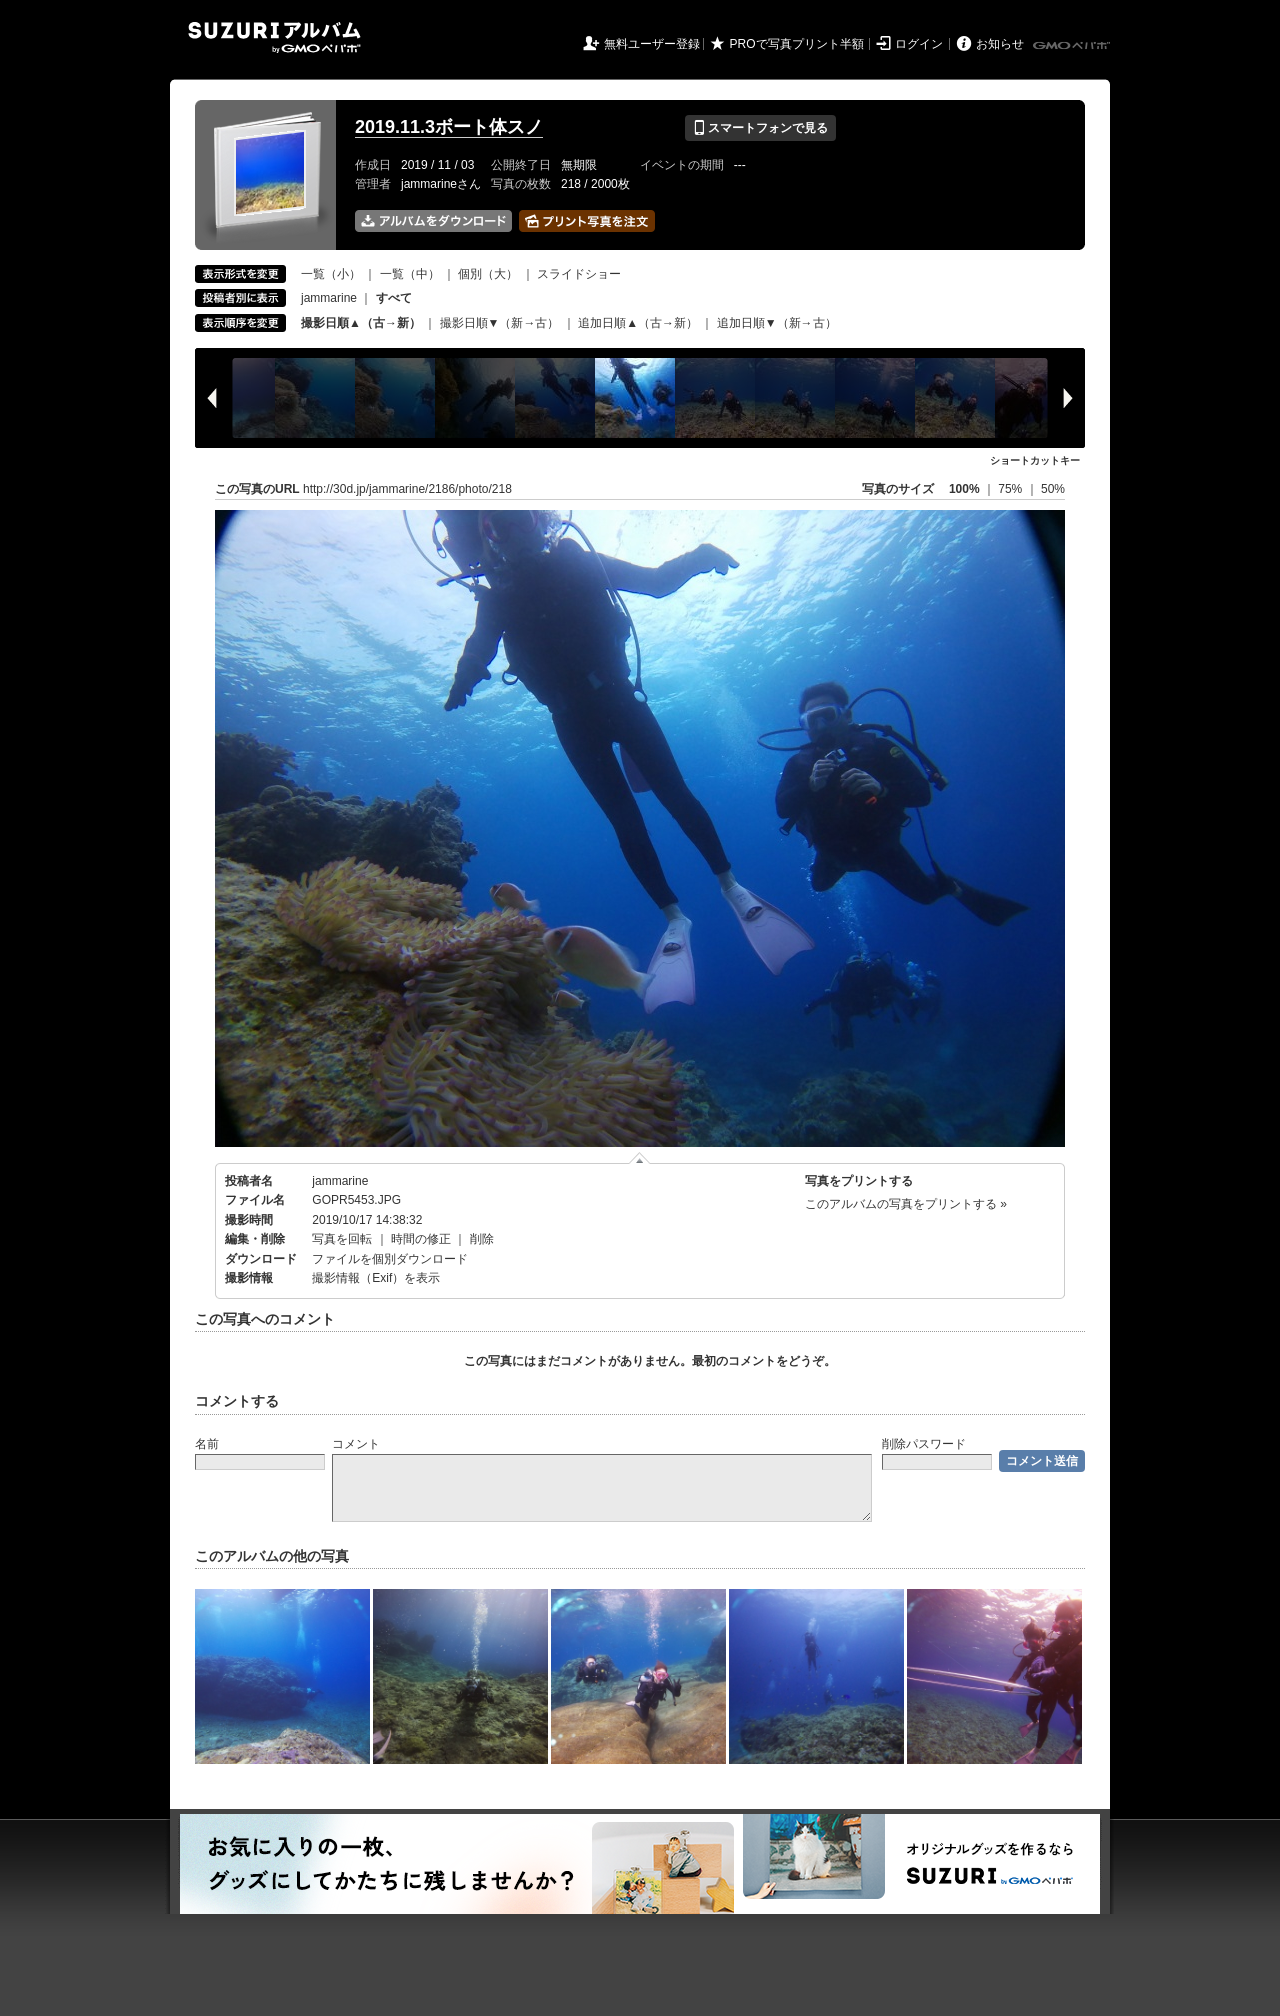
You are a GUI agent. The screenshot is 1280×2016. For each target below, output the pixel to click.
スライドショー (579, 274)
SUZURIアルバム (274, 37)
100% (964, 489)
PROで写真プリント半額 (797, 44)
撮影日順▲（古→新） (361, 323)
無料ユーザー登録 (652, 44)
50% (1053, 489)
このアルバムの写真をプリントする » (906, 1204)
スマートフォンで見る (760, 128)
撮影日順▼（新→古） (500, 323)
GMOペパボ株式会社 (1073, 46)
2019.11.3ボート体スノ (449, 127)
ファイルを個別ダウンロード (390, 1259)
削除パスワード (924, 1444)
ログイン (919, 44)
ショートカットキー (1035, 460)
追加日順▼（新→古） (777, 323)
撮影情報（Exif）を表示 (376, 1278)
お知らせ (1000, 44)
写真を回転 (342, 1239)
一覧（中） (410, 274)
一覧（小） (331, 274)
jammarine (329, 298)
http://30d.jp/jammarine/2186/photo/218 (407, 489)
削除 (482, 1239)
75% (1011, 489)
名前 (207, 1444)
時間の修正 (421, 1239)
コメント (356, 1444)
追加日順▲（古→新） (638, 323)
